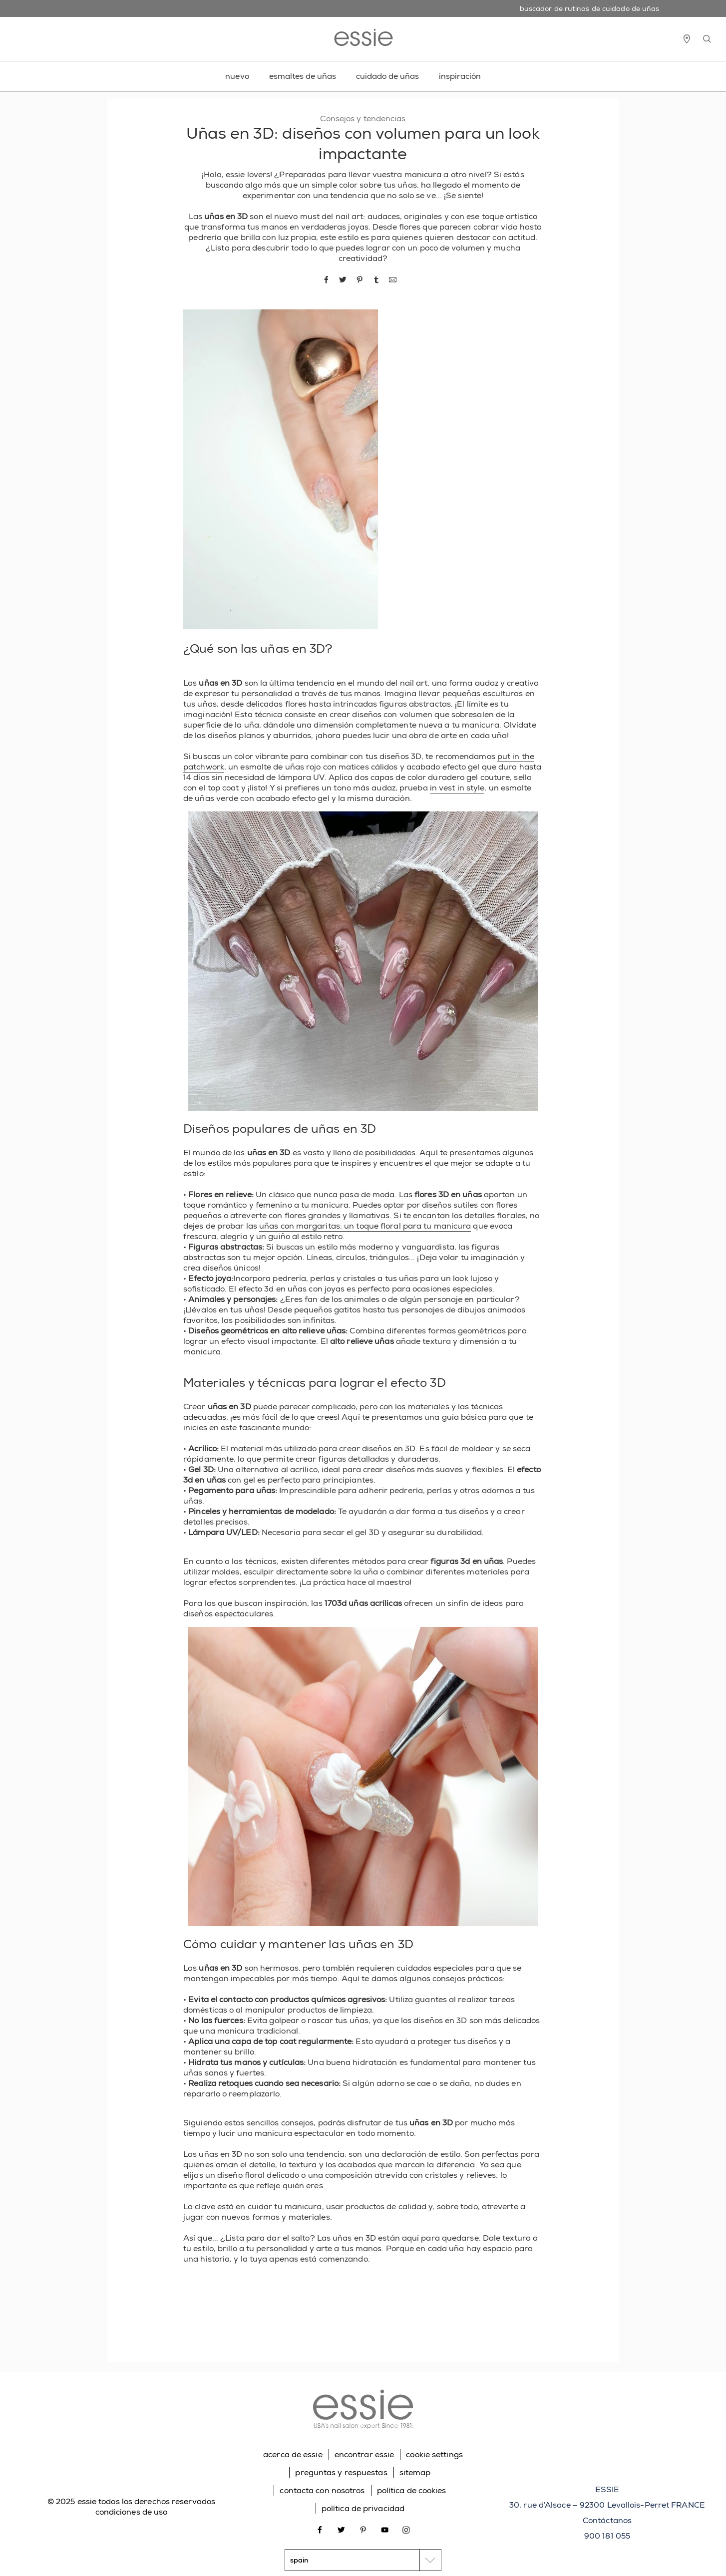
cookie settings (434, 2454)
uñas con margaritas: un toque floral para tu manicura (365, 1226)
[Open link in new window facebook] (320, 2529)
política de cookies (411, 2490)
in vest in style (457, 787)
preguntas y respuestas (341, 2472)
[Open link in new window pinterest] (363, 2529)
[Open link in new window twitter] (341, 2529)
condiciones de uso (131, 2512)
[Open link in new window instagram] (406, 2529)
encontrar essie (364, 2454)
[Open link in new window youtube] (384, 2529)
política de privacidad (363, 2508)
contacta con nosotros (322, 2490)
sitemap (415, 2472)
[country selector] (363, 2560)
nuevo (237, 76)
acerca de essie (293, 2454)
